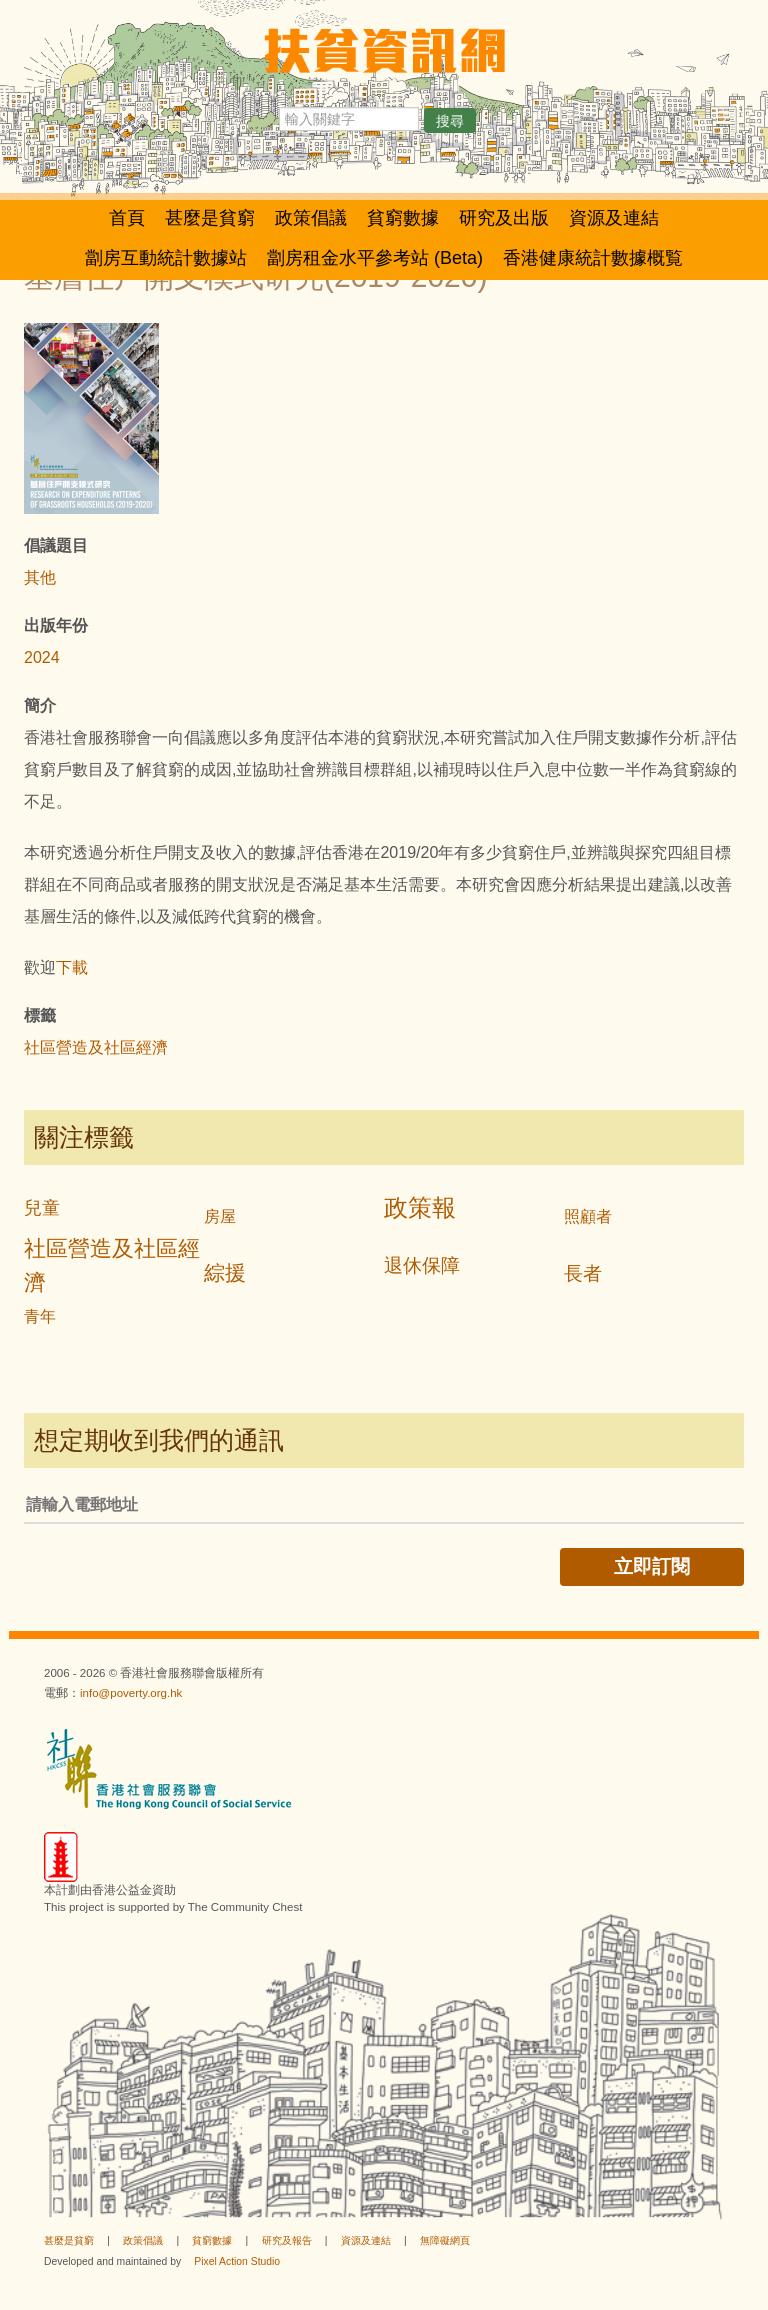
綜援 (225, 1272)
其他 (40, 577)
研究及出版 (504, 218)
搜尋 (450, 121)
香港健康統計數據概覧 (593, 258)
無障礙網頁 (445, 2240)
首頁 (127, 218)
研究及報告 (287, 2240)
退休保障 (422, 1265)
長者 (583, 1273)
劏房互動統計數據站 (166, 258)
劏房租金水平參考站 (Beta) (375, 258)
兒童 (42, 1208)
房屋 (220, 1216)
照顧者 (588, 1216)
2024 (42, 657)
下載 (72, 967)
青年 (40, 1316)
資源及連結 (614, 218)
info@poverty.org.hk (131, 1693)
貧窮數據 (403, 218)
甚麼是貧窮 (210, 218)
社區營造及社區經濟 (96, 1047)
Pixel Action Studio (237, 2261)
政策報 (420, 1207)
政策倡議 (311, 218)
